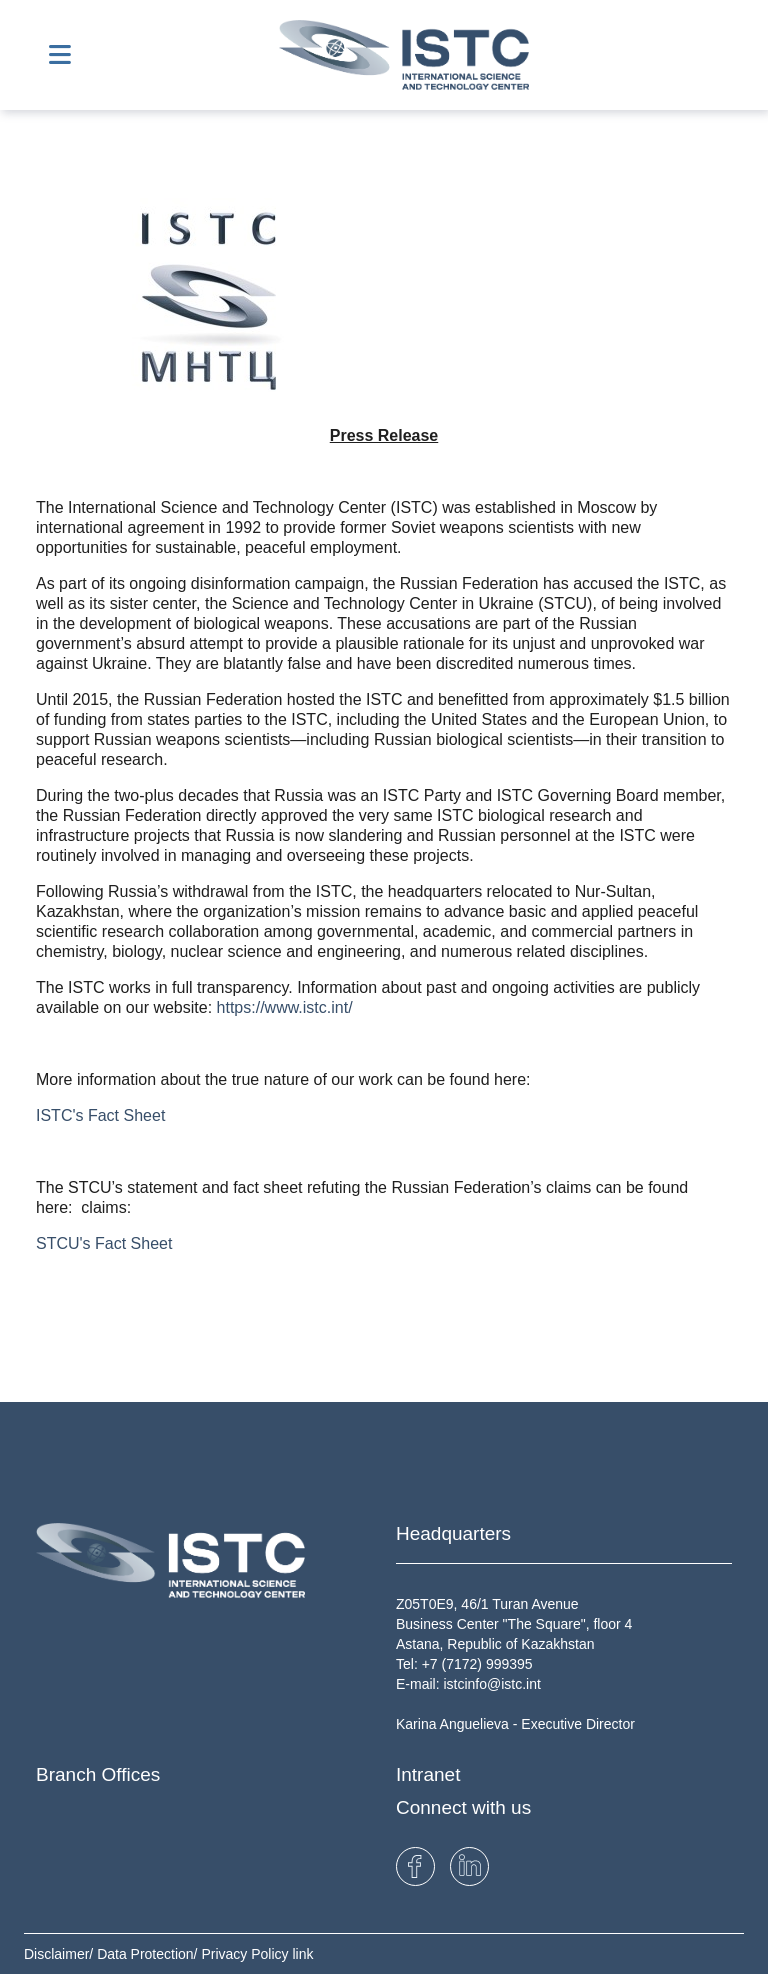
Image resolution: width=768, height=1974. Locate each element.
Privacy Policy (246, 1954)
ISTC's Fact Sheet (100, 1115)
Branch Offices (98, 1774)
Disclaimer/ (60, 1954)
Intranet (428, 1774)
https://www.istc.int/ (285, 1007)
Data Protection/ (149, 1954)
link (302, 1954)
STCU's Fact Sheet (104, 1243)
